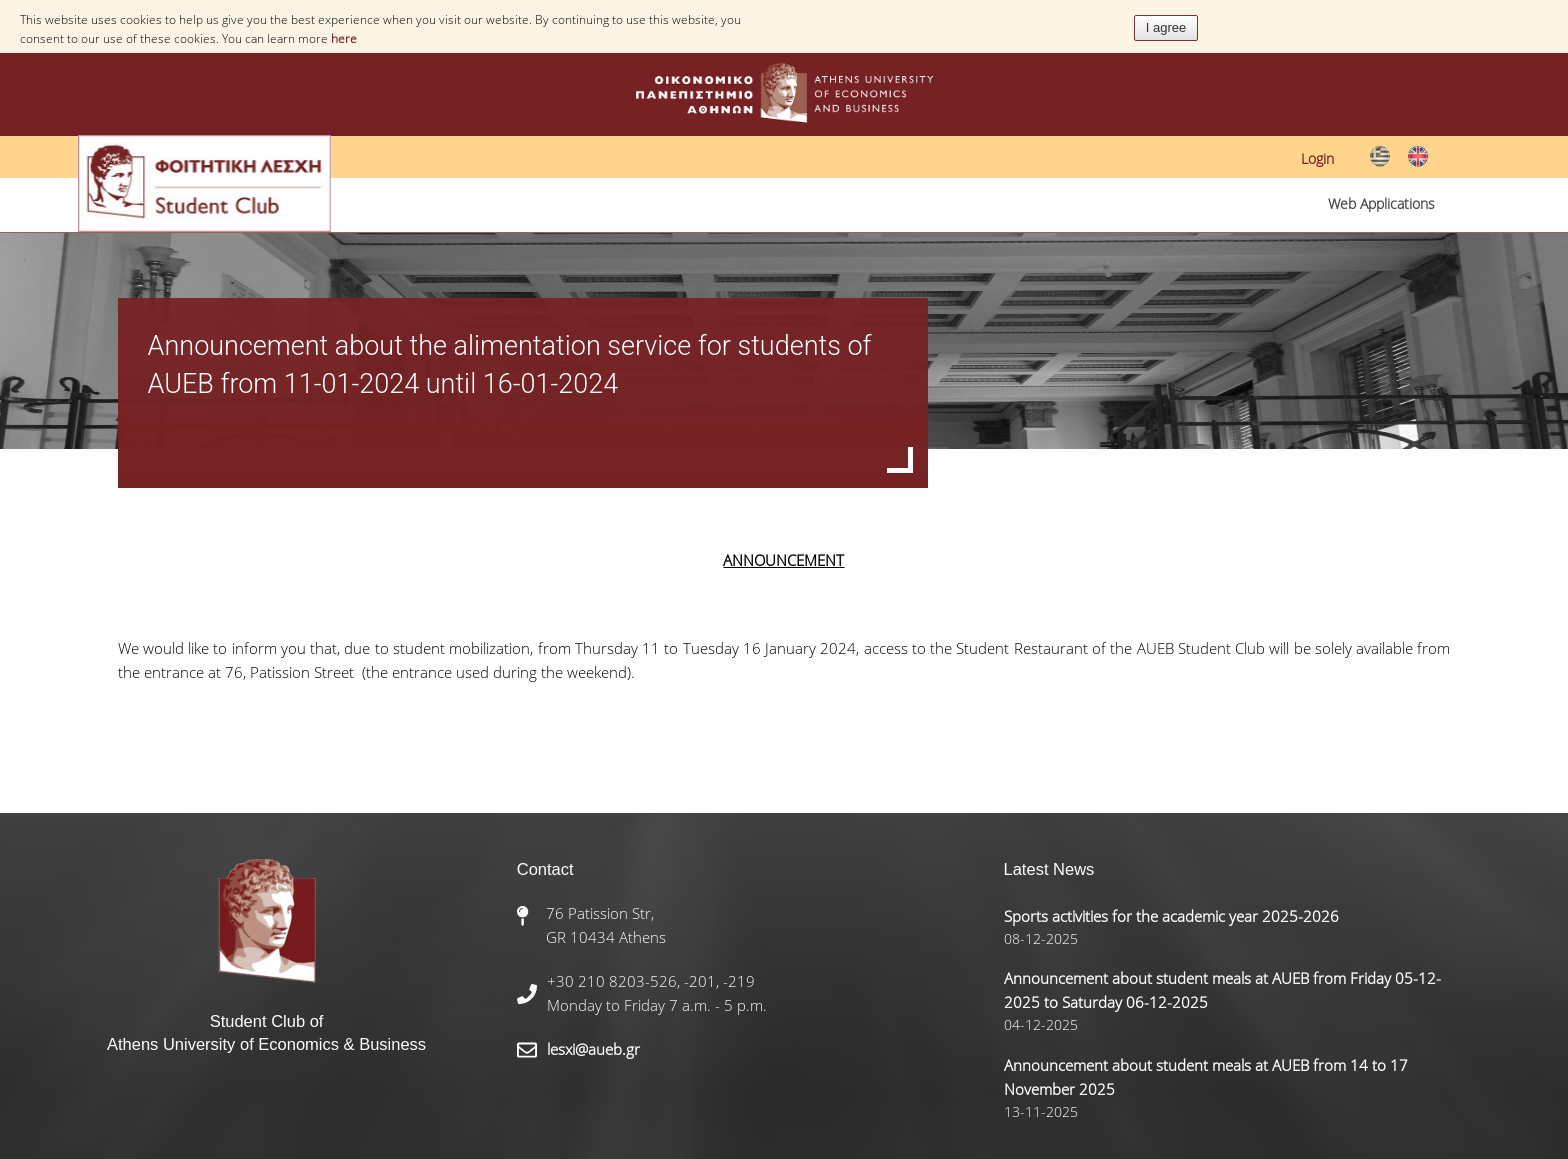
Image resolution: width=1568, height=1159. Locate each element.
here (344, 38)
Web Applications (1381, 203)
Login (1317, 158)
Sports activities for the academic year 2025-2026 (1171, 916)
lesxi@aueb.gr (593, 1049)
